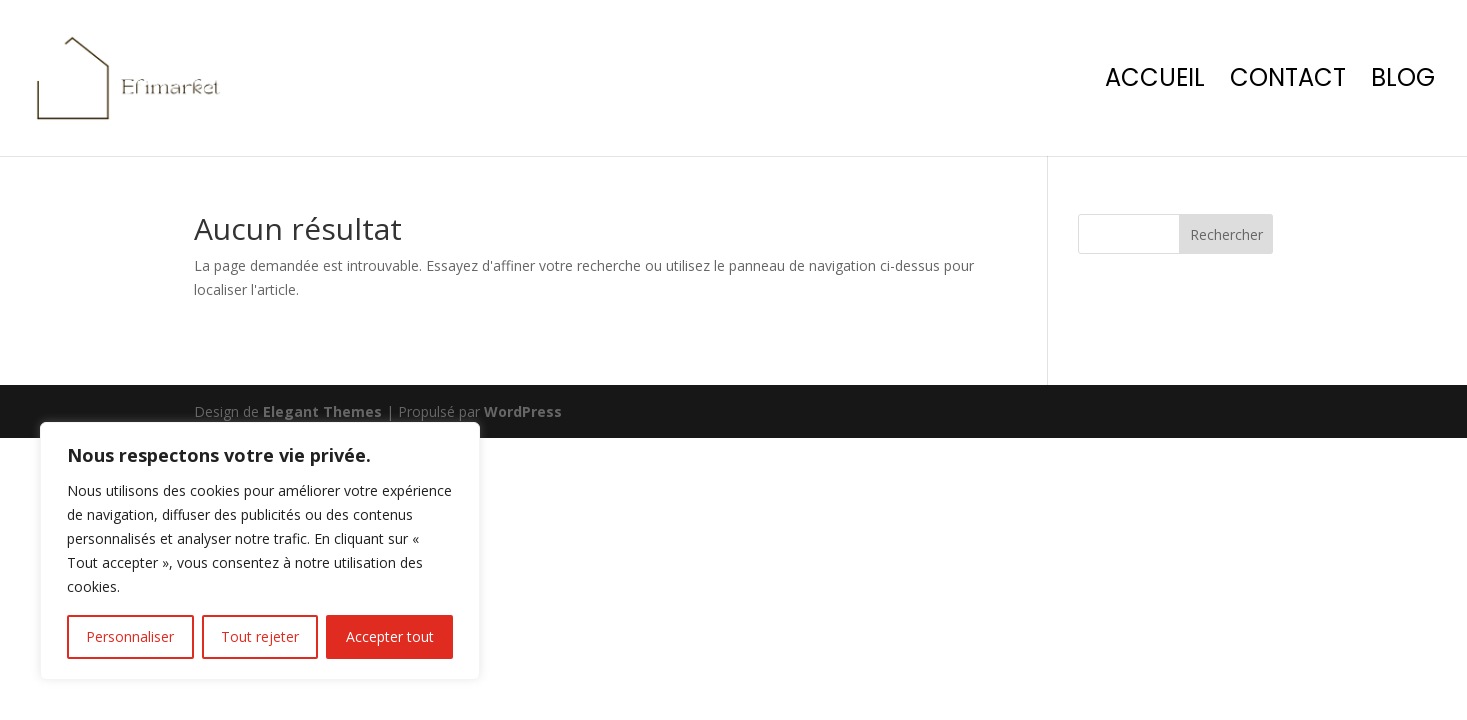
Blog (1403, 82)
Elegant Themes (322, 411)
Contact (1288, 82)
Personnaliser (130, 636)
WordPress (523, 411)
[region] (260, 551)
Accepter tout (390, 636)
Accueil (1155, 82)
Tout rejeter (260, 636)
